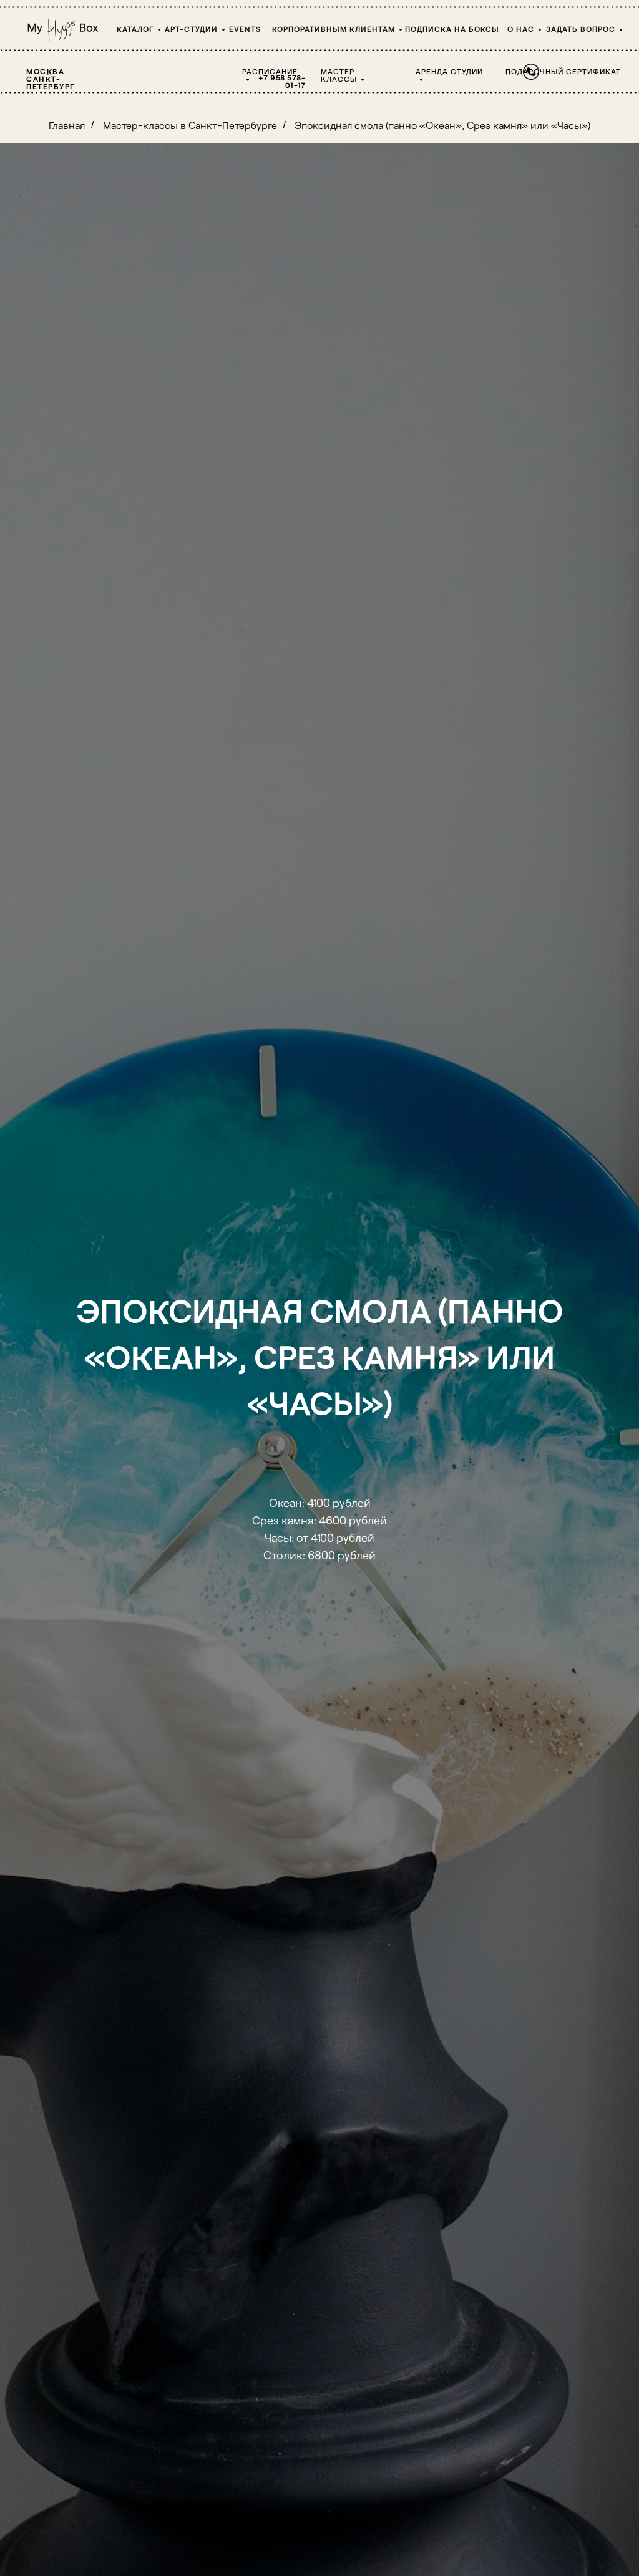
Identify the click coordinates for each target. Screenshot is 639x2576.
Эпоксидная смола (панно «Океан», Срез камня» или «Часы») (442, 125)
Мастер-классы (340, 75)
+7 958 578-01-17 (282, 81)
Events (245, 28)
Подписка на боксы (452, 28)
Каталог (135, 28)
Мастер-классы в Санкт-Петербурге (190, 125)
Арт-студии (191, 28)
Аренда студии (449, 71)
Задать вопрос (580, 28)
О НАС (520, 28)
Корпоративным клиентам (333, 28)
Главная (67, 125)
